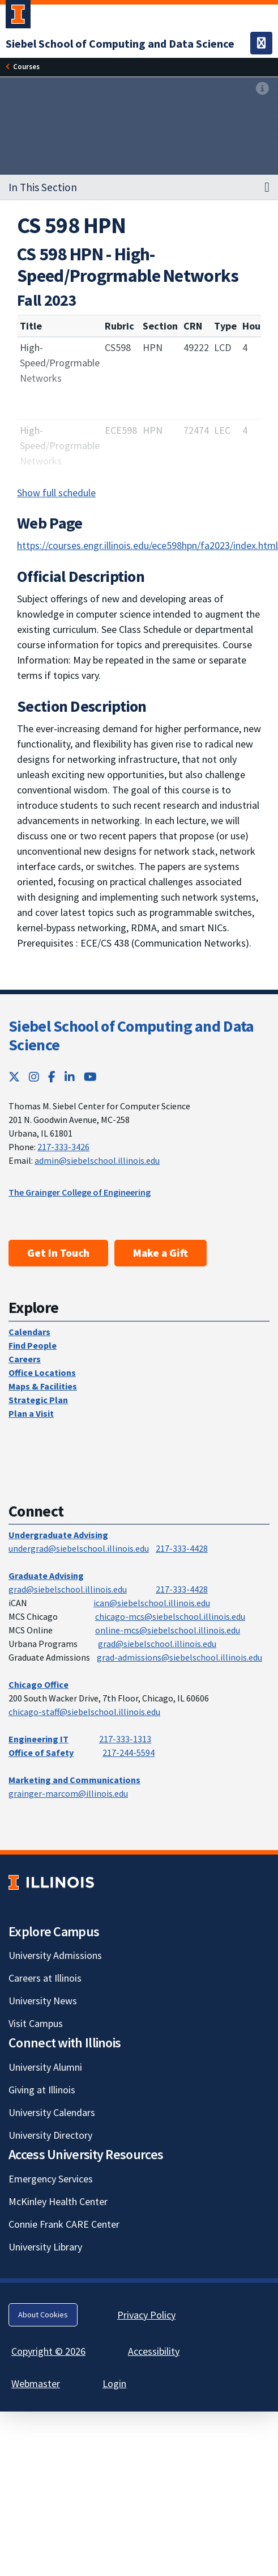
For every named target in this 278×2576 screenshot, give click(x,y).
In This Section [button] (42, 187)
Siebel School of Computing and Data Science (131, 1035)
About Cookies (43, 2314)
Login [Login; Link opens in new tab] (114, 2383)
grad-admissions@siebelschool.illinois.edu (179, 1657)
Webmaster (35, 2383)
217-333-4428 (182, 1548)
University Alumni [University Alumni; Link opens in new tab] (45, 2067)
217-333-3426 (63, 1146)
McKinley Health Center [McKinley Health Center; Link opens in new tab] (58, 2201)
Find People (32, 1345)
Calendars (29, 1331)
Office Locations (42, 1372)
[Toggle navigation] (261, 43)
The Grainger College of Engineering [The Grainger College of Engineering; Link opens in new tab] (79, 1192)
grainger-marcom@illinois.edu (68, 1793)
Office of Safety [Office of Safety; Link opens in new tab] (41, 1752)
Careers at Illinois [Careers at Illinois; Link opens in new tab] (45, 1977)
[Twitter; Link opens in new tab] (14, 1077)
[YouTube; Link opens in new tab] (90, 1077)
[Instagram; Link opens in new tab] (34, 1077)
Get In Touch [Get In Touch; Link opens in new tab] (58, 1253)
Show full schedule (56, 492)
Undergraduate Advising (58, 1534)
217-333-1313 (125, 1739)
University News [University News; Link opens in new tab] (42, 2000)
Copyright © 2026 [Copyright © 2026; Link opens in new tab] (48, 2351)
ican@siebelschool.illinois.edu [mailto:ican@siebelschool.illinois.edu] (151, 1602)
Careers (24, 1359)
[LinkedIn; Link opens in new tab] (70, 1077)
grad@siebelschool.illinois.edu (67, 1589)
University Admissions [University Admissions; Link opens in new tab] (55, 1955)
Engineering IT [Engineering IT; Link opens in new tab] (38, 1739)
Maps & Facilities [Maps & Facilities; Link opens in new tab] (42, 1386)
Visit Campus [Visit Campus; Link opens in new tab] (35, 2023)
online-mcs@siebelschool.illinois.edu (167, 1630)
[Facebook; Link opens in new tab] (51, 1077)
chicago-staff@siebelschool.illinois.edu (84, 1711)
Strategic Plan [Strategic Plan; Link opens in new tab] (38, 1399)
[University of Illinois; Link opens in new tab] (51, 1882)
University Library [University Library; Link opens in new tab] (45, 2246)
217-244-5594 (128, 1752)
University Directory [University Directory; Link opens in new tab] (50, 2135)
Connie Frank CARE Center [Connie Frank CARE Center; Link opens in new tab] (63, 2224)
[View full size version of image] (262, 89)
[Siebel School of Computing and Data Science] (120, 43)
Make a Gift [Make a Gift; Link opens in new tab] (160, 1253)
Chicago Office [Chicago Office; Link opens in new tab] (38, 1684)
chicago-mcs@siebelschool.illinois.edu (170, 1616)
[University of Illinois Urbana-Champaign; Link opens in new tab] (18, 16)
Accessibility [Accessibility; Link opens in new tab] (153, 2351)
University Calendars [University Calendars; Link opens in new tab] (51, 2112)
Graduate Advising (46, 1575)
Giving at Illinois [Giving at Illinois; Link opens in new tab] (41, 2089)
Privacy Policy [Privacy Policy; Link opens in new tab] (146, 2314)
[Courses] (26, 66)
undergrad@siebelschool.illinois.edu (78, 1548)
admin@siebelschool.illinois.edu (97, 1160)
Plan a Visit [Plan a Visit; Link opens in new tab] (31, 1413)
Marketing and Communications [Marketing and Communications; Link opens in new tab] (74, 1779)
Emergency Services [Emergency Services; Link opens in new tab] (50, 2178)
